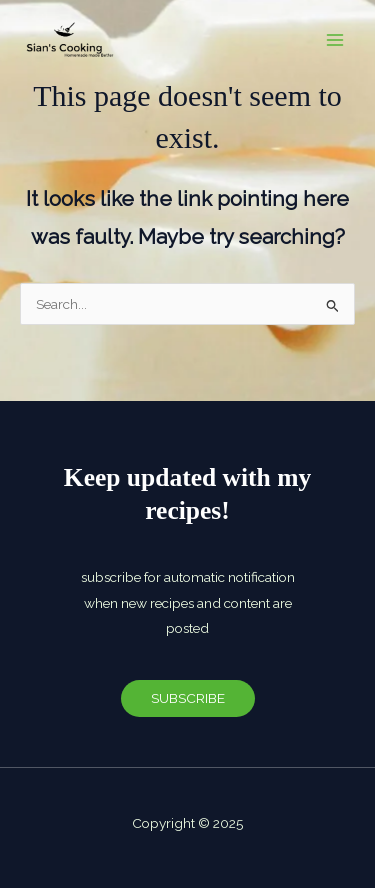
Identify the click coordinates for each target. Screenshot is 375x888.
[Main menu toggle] (335, 40)
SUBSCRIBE (188, 698)
